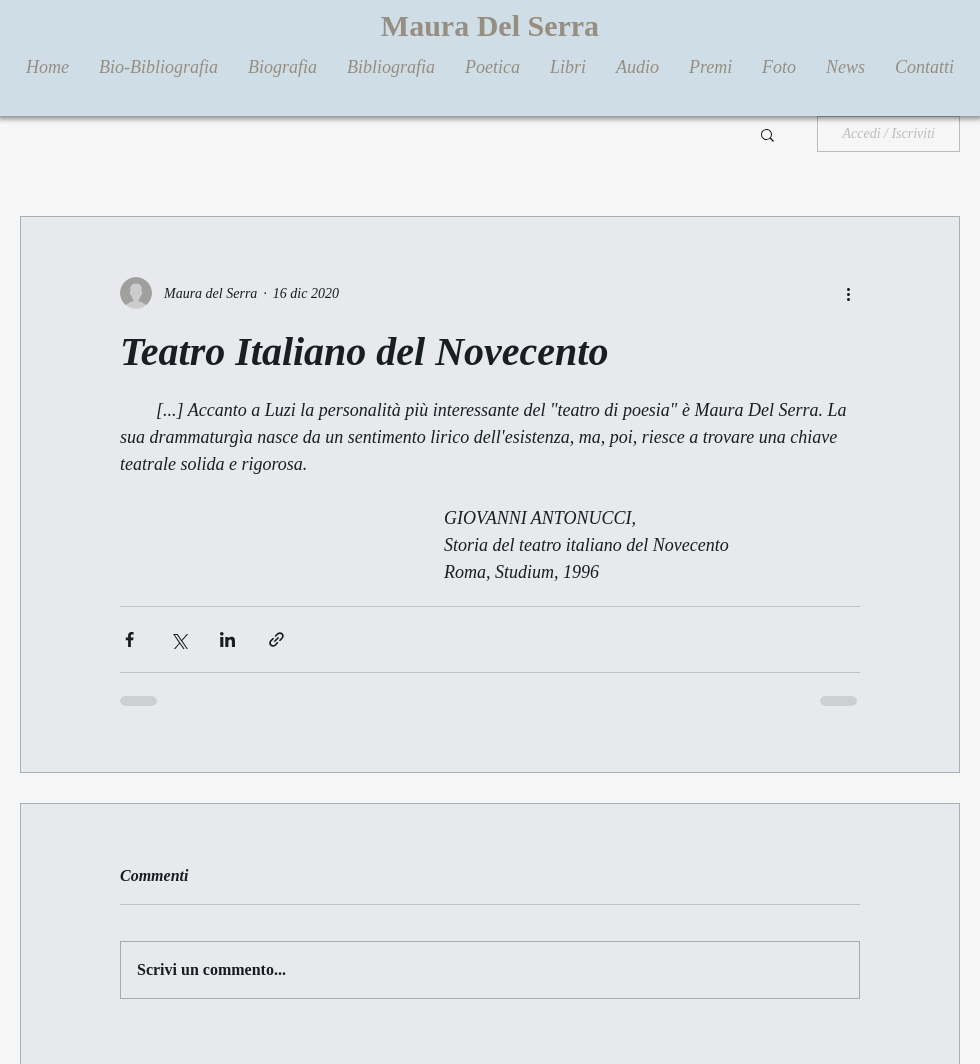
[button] (767, 134)
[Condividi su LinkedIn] (227, 639)
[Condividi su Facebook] (129, 639)
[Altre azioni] (848, 293)
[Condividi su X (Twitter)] (178, 639)
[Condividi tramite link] (276, 639)
